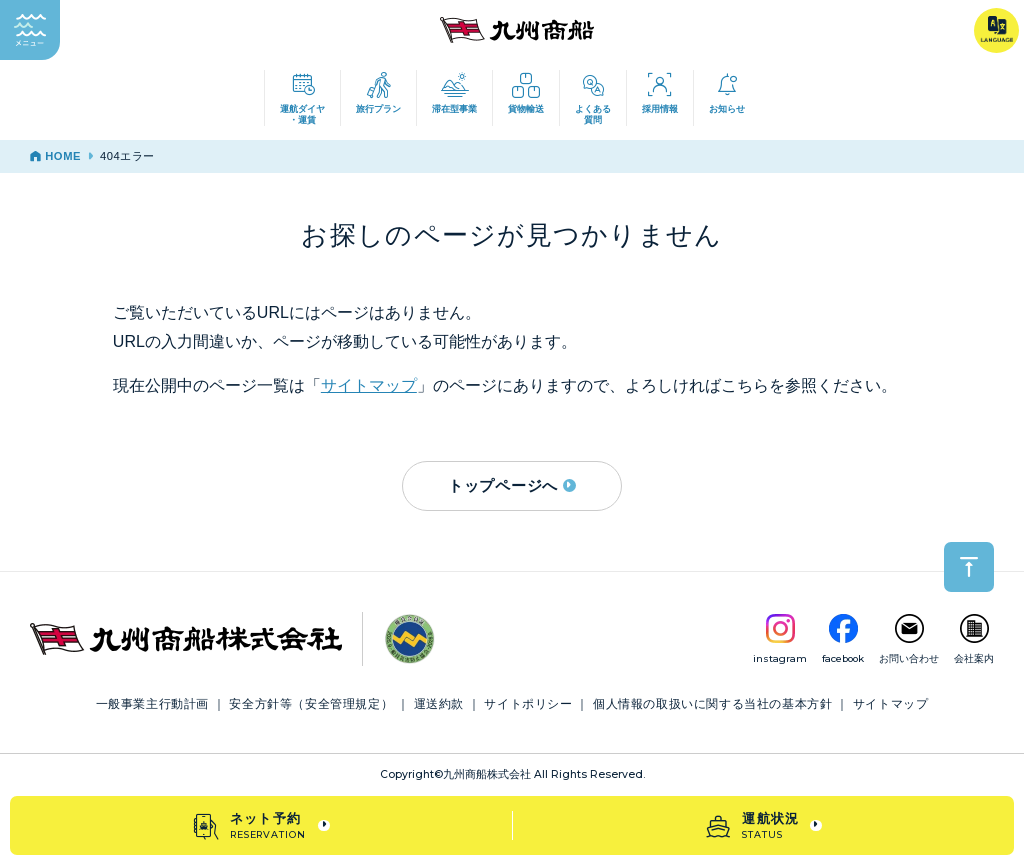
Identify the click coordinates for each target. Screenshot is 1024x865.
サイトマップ (369, 385)
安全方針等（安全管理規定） (311, 704)
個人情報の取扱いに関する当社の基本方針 (712, 704)
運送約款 (439, 704)
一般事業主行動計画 (152, 704)
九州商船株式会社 (487, 774)
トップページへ (512, 485)
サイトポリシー (528, 704)
